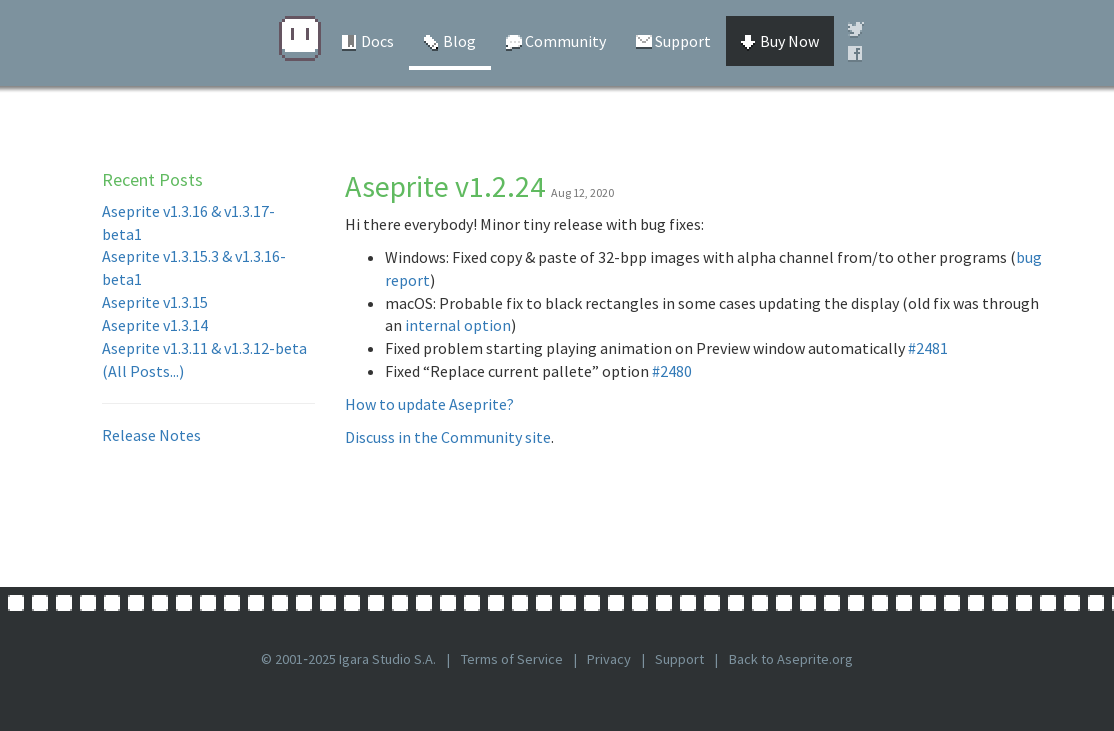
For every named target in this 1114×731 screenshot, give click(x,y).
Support (673, 41)
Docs (368, 41)
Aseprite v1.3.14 (155, 325)
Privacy (609, 659)
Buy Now (780, 41)
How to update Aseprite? (429, 404)
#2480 (672, 371)
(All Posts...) (143, 371)
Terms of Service (512, 659)
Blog (450, 41)
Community (556, 41)
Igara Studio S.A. (387, 659)
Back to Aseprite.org (791, 659)
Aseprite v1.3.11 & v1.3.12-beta (204, 348)
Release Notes (151, 435)
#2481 (928, 348)
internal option (458, 325)
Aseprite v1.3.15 (155, 302)
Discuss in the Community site (448, 437)
